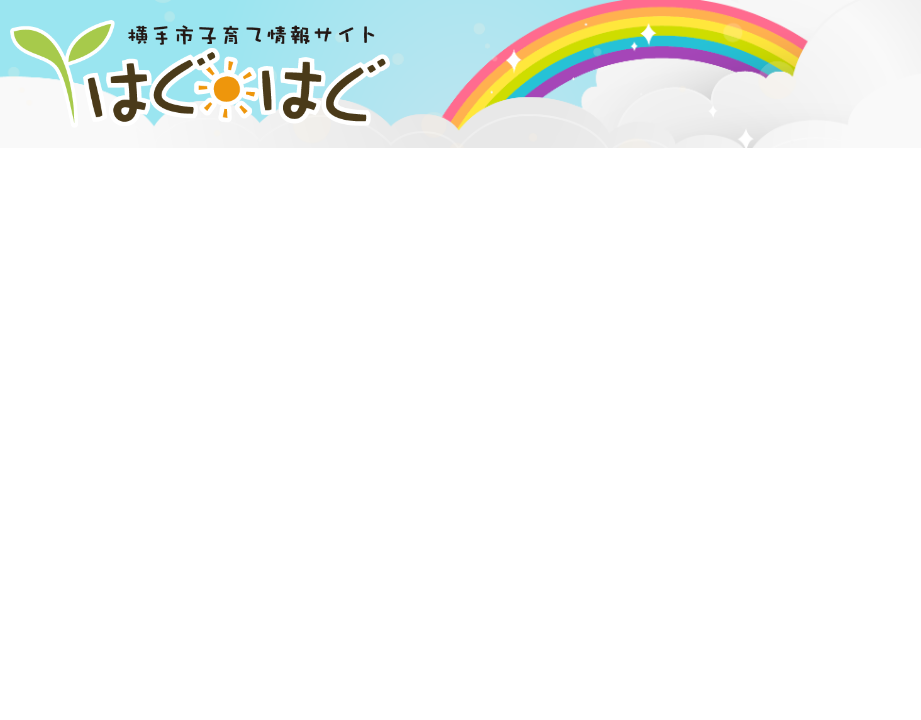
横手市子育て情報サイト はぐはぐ (200, 74)
